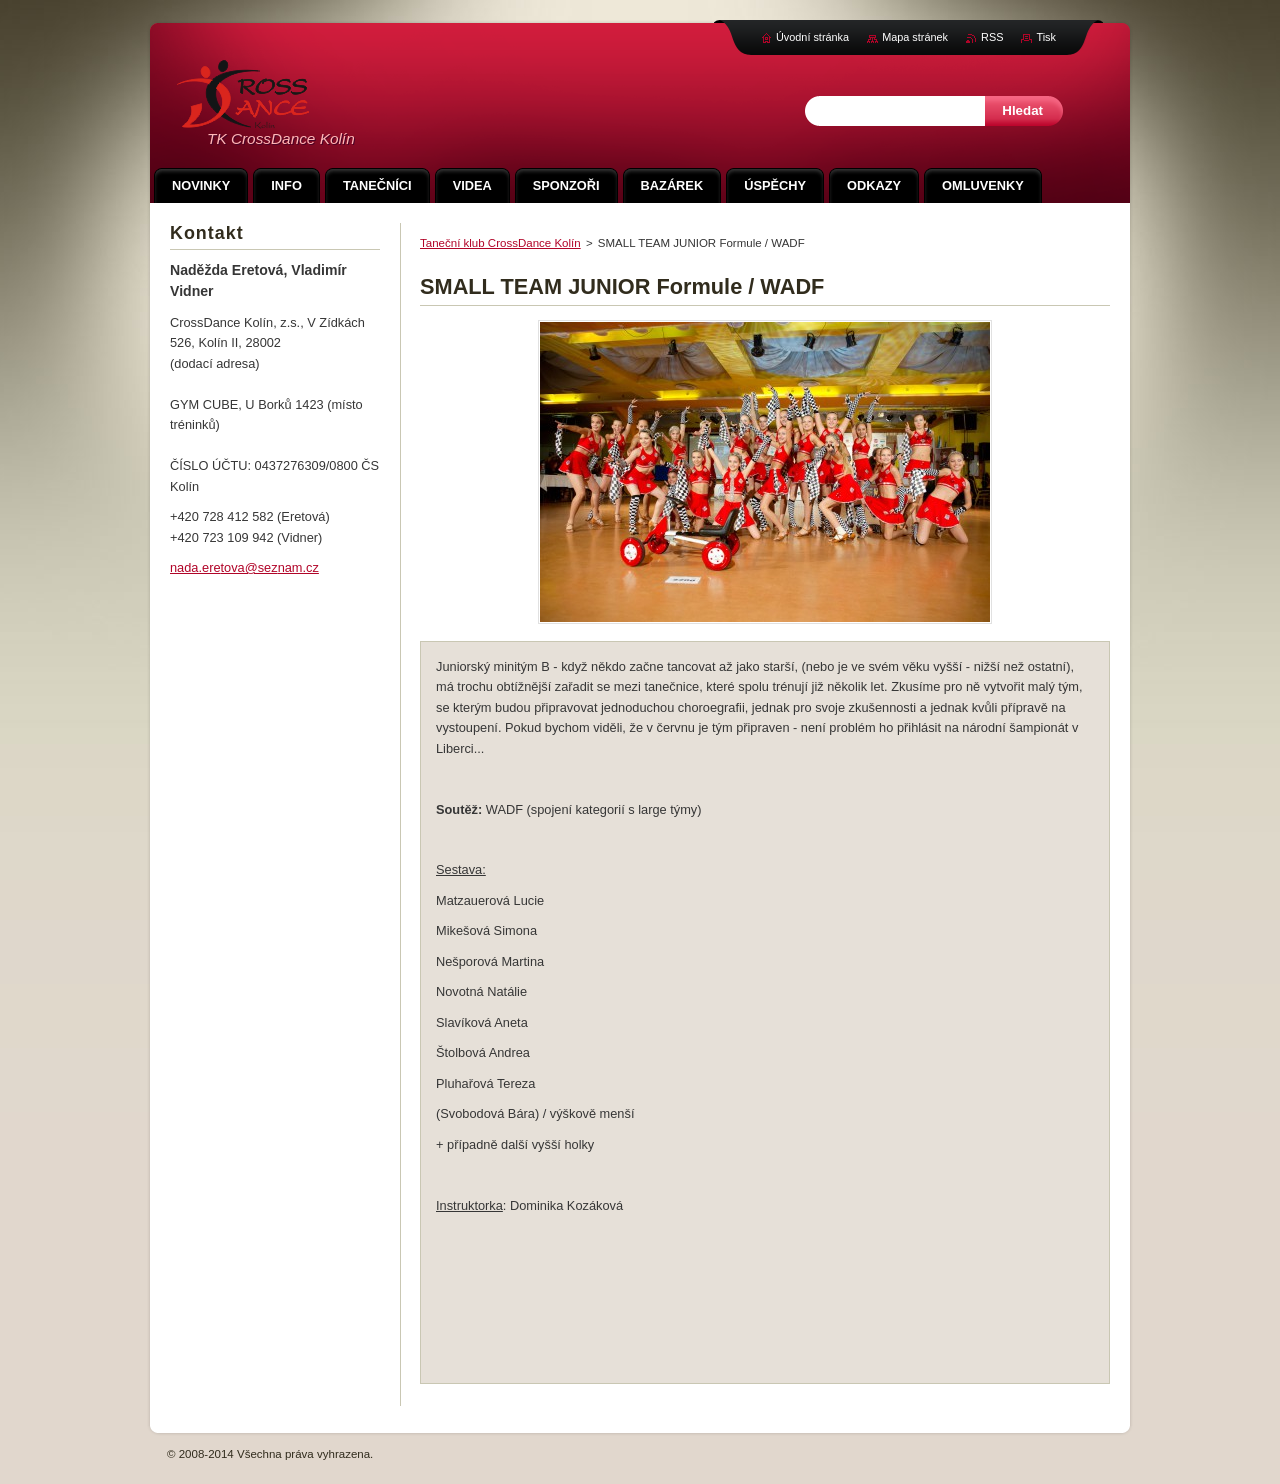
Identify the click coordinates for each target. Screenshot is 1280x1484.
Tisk (1046, 37)
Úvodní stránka (812, 37)
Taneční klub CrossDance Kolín (500, 243)
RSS (992, 37)
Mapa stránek (915, 37)
